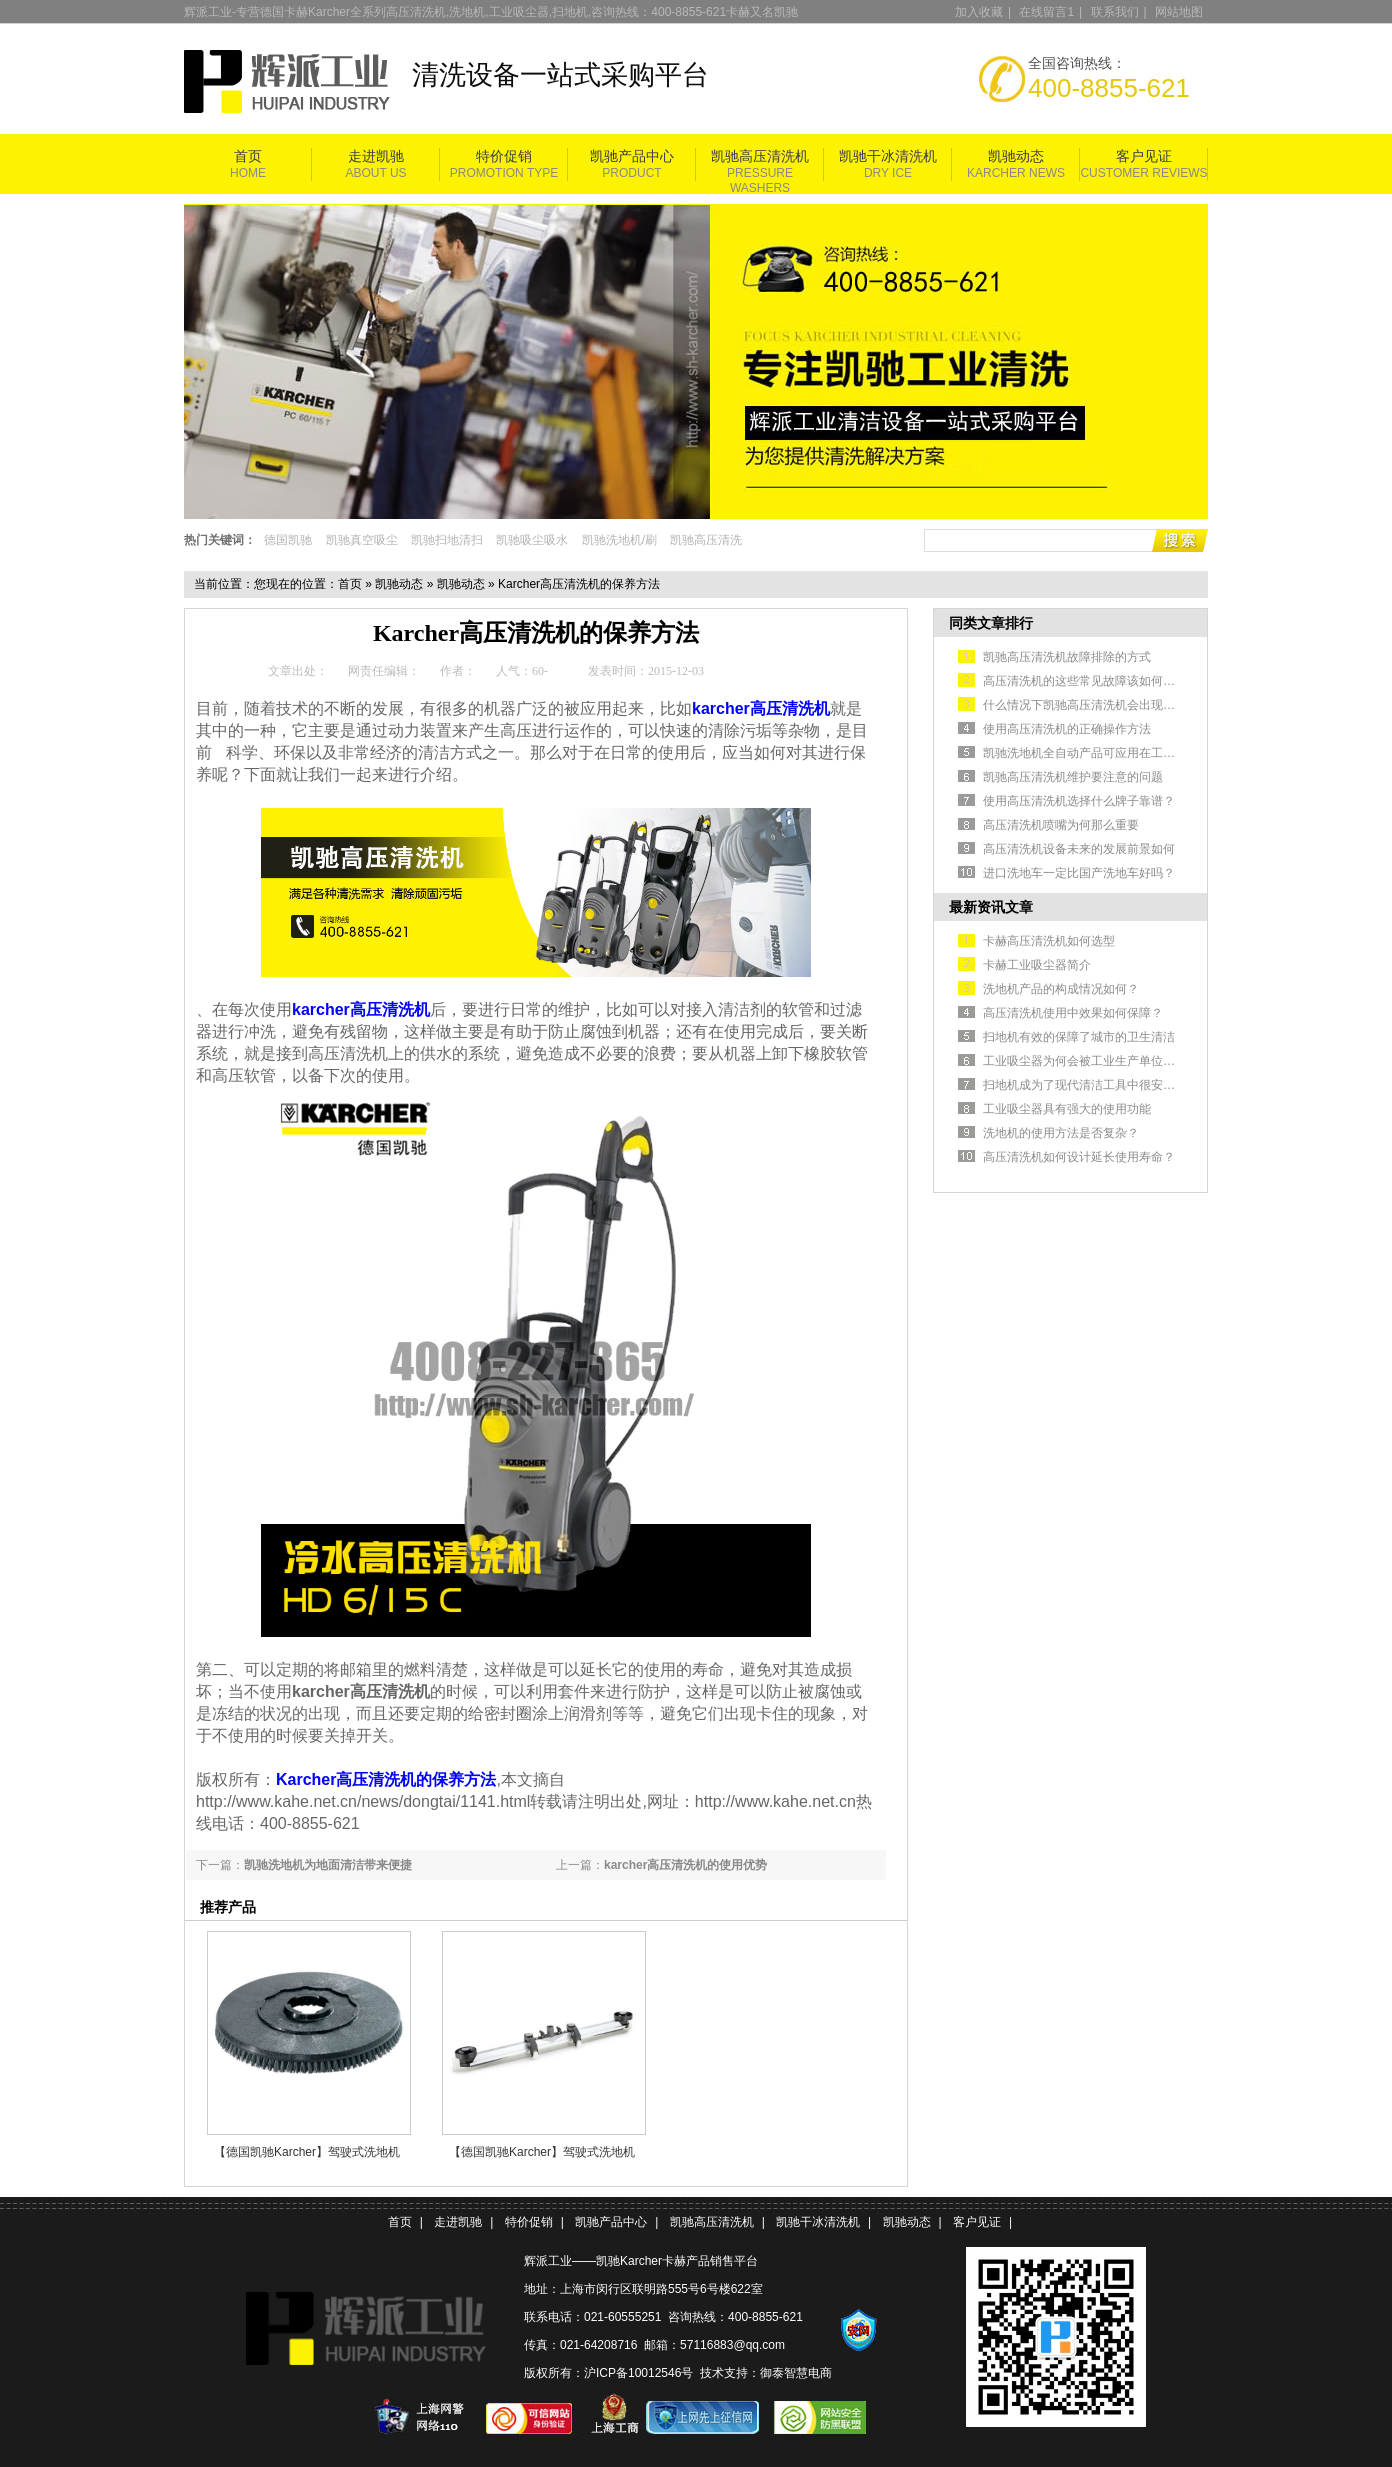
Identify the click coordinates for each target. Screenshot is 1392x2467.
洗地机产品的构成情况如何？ (1061, 989)
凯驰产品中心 (632, 156)
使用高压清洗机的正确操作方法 (1067, 729)
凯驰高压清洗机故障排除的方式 (1067, 657)
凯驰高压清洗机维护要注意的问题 (1073, 777)
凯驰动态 (1016, 156)
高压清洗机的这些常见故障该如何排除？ (1091, 681)
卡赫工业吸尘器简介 (1037, 965)
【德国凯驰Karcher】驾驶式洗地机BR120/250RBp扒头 (542, 2152)
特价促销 (504, 156)
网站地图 (1179, 12)
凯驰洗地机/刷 (619, 540)
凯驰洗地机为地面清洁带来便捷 (328, 1865)
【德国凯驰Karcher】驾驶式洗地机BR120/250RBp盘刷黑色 (307, 2152)
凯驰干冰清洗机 (888, 156)
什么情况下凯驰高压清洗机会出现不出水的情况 (1109, 705)
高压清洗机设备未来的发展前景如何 (1079, 849)
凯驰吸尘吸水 (532, 540)
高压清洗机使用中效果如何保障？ (1073, 1013)
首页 (248, 156)
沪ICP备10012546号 (638, 2373)
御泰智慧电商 (796, 2373)
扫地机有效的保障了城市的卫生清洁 (1079, 1037)
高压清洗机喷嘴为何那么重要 (1061, 825)
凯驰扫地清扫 (447, 540)
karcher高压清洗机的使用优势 (685, 1865)
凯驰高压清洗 (706, 540)
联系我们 (1115, 12)
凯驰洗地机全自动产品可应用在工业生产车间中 (1109, 753)
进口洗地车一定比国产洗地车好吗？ (1079, 873)
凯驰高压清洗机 (760, 156)
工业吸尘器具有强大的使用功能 (1067, 1109)
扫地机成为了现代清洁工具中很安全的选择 (1097, 1085)
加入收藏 (979, 12)
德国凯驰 (288, 540)
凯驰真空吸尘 (362, 540)
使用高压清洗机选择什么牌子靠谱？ (1079, 801)
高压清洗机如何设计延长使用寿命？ (1079, 1157)
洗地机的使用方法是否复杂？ (1061, 1133)
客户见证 (1144, 156)
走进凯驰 (376, 156)
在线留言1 (1046, 12)
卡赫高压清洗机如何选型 (1049, 941)
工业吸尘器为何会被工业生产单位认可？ (1091, 1061)
